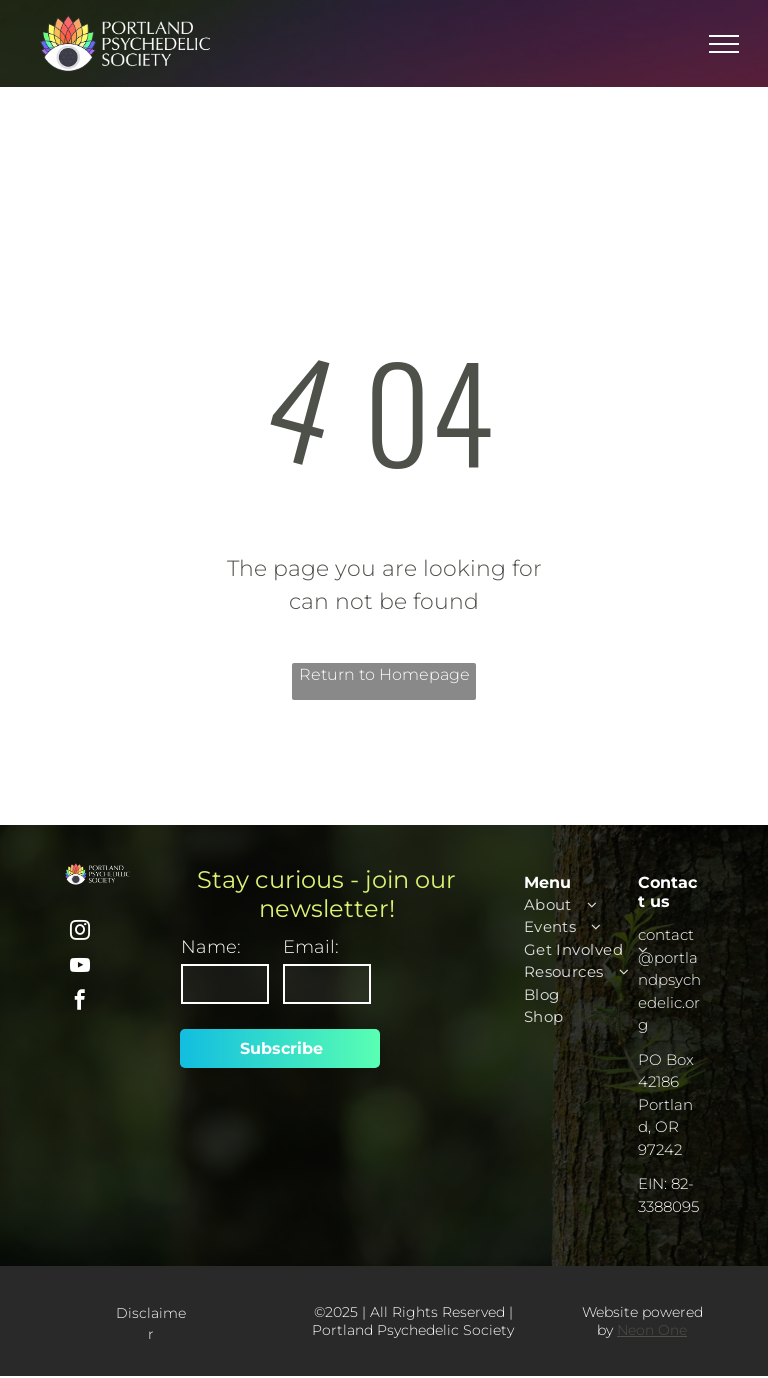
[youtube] (80, 967)
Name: (211, 947)
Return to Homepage (384, 674)
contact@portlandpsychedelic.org (669, 979)
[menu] (724, 44)
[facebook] (80, 1002)
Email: (311, 947)
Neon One (652, 1330)
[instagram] (80, 932)
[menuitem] (597, 905)
